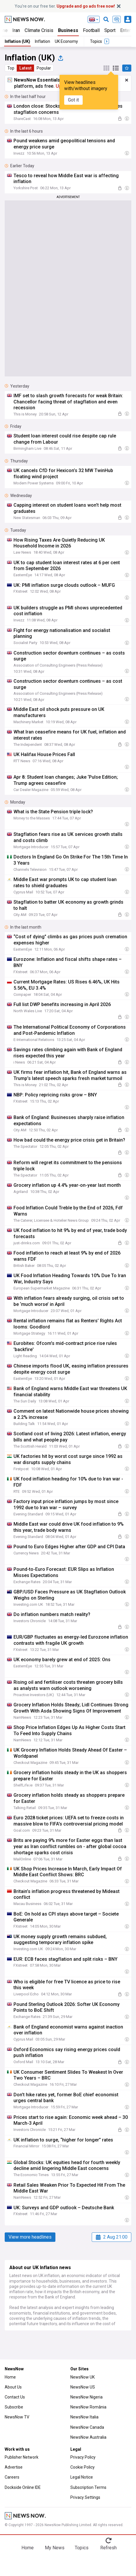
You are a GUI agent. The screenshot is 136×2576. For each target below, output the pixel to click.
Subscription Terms (88, 2487)
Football (91, 30)
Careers (12, 2477)
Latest (25, 68)
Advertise (14, 2467)
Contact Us (15, 2397)
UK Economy (66, 41)
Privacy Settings (85, 2497)
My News (54, 2547)
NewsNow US (82, 2387)
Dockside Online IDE (23, 2487)
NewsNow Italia (84, 2417)
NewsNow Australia (88, 2437)
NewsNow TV (17, 2417)
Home (10, 2377)
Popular (44, 68)
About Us (13, 2387)
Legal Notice (81, 2477)
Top (10, 68)
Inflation (42, 41)
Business (68, 30)
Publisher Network (21, 2457)
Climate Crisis (39, 30)
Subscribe (14, 2407)
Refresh (108, 2547)
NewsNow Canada (87, 2427)
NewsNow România (88, 2407)
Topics (82, 2547)
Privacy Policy (83, 2457)
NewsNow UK (82, 2377)
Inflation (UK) (17, 41)
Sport (109, 30)
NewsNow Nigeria (86, 2397)
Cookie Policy (82, 2467)
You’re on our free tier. (65, 6)
